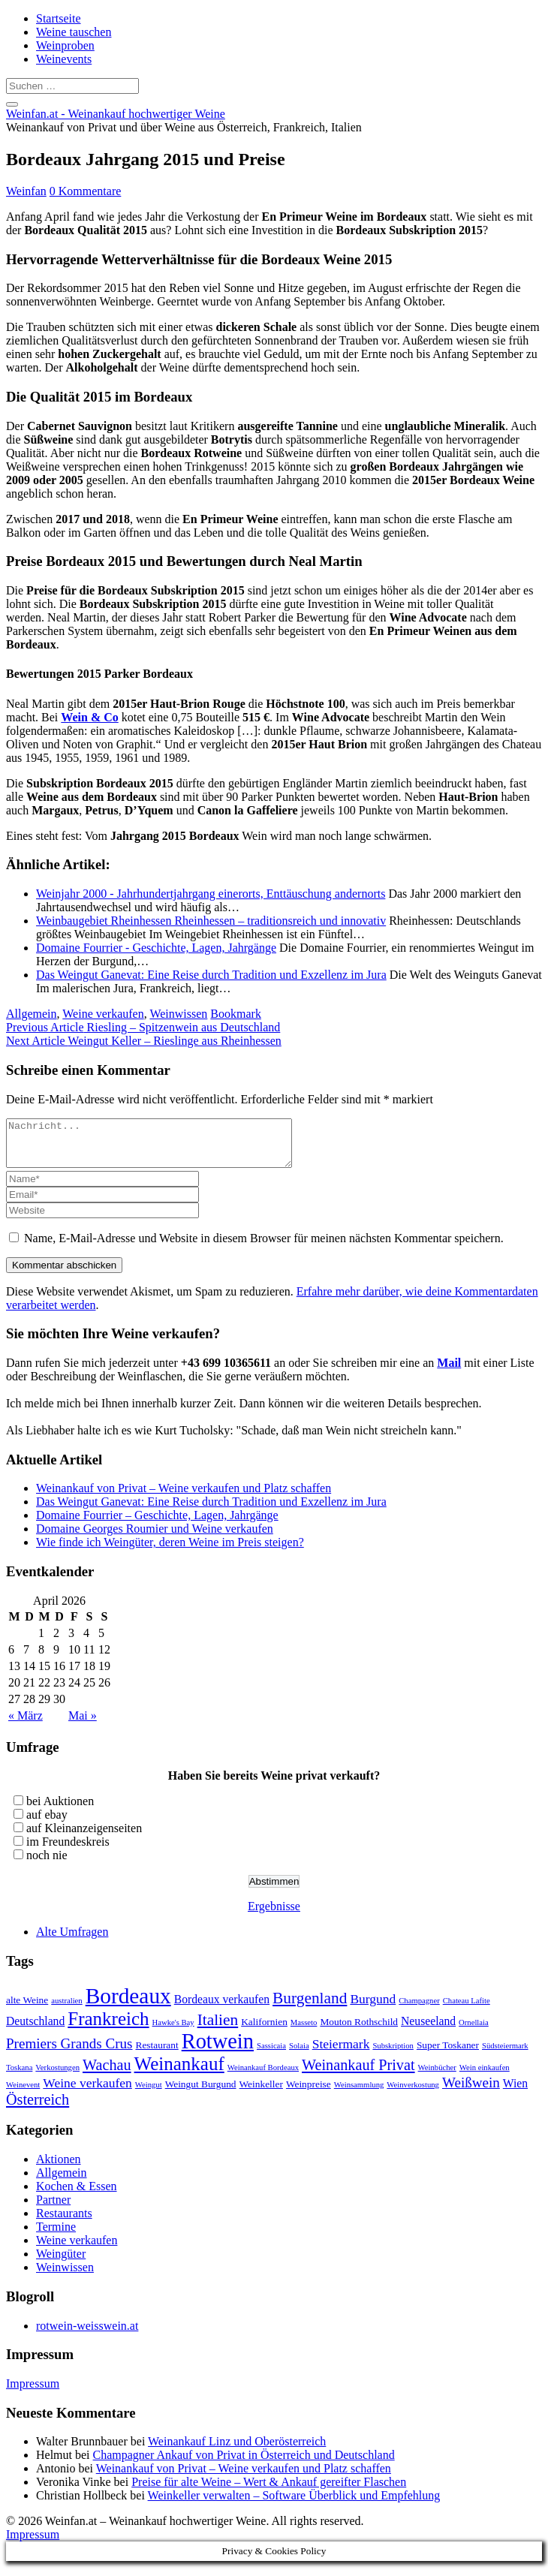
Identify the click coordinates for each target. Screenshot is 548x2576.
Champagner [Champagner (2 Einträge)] (419, 2010)
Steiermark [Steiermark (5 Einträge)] (341, 2052)
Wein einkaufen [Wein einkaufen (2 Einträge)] (484, 2076)
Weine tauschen (73, 32)
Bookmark (235, 1013)
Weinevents (64, 59)
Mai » (82, 1724)
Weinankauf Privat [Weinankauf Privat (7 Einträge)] (358, 2074)
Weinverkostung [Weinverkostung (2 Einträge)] (413, 2094)
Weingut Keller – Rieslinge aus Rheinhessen (144, 1040)
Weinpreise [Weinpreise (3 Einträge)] (308, 2093)
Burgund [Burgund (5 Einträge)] (373, 2007)
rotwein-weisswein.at (87, 2334)
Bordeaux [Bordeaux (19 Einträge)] (128, 2005)
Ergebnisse (274, 1915)
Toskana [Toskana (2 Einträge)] (19, 2076)
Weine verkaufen (102, 1013)
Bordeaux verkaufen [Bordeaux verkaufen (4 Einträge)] (221, 2008)
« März (25, 1724)
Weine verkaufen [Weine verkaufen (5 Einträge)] (87, 2091)
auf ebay (47, 1823)
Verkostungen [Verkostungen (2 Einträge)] (57, 2076)
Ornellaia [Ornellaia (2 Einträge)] (474, 2031)
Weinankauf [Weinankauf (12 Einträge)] (179, 2073)
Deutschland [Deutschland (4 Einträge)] (35, 2030)
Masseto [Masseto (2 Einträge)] (304, 2031)
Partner (53, 2208)
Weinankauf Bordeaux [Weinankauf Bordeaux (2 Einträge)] (263, 2076)
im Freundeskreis (68, 1850)
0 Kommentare (86, 191)
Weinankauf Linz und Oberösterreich (237, 2450)
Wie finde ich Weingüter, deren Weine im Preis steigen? (170, 1551)
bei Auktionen (60, 1810)
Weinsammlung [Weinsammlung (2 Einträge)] (359, 2094)
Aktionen (58, 2168)
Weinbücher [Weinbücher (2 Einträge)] (437, 2076)
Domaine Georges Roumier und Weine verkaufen (154, 1537)
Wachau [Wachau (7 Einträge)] (107, 2074)
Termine (56, 2235)
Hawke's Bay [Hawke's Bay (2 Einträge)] (173, 2031)
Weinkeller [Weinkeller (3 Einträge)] (261, 2093)
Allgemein (31, 1013)
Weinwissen (178, 1013)
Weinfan (26, 191)
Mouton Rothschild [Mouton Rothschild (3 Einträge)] (359, 2030)
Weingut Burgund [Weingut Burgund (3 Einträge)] (200, 2093)
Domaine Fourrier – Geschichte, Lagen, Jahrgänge (157, 1524)
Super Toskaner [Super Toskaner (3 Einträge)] (448, 2054)
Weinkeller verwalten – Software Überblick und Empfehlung (294, 2504)
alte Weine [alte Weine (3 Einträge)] (27, 2009)
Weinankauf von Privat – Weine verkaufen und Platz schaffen (183, 1497)
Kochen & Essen (76, 2195)
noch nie (47, 1864)
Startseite (58, 18)
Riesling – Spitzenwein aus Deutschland (143, 1027)
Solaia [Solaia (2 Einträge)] (299, 2055)
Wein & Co (89, 717)
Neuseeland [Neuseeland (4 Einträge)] (428, 2030)
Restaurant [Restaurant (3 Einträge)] (157, 2054)
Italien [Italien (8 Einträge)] (218, 2029)
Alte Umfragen (72, 1940)
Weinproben (65, 45)
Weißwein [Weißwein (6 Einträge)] (471, 2091)
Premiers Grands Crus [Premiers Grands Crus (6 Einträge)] (69, 2052)
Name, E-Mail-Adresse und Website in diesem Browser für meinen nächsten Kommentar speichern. (264, 1247)
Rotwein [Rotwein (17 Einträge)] (218, 2050)
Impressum (32, 2392)
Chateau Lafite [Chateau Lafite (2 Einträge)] (466, 2010)
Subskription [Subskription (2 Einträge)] (392, 2055)
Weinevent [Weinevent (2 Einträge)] (23, 2094)
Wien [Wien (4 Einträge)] (515, 2092)
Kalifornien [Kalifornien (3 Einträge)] (264, 2030)
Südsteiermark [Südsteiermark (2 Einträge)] (505, 2055)
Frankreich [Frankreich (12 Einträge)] (108, 2028)
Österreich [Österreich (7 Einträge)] (37, 2108)
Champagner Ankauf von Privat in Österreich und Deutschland (244, 2463)
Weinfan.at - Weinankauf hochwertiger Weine (115, 113)
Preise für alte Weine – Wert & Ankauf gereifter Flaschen (268, 2490)
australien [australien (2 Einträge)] (66, 2010)
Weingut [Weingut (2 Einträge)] (148, 2094)
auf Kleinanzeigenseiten (84, 1837)
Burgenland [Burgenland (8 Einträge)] (309, 2007)
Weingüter (61, 2262)
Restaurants (64, 2222)
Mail (449, 1371)
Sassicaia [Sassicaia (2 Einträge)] (271, 2055)
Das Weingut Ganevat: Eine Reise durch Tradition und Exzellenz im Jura (211, 1510)
